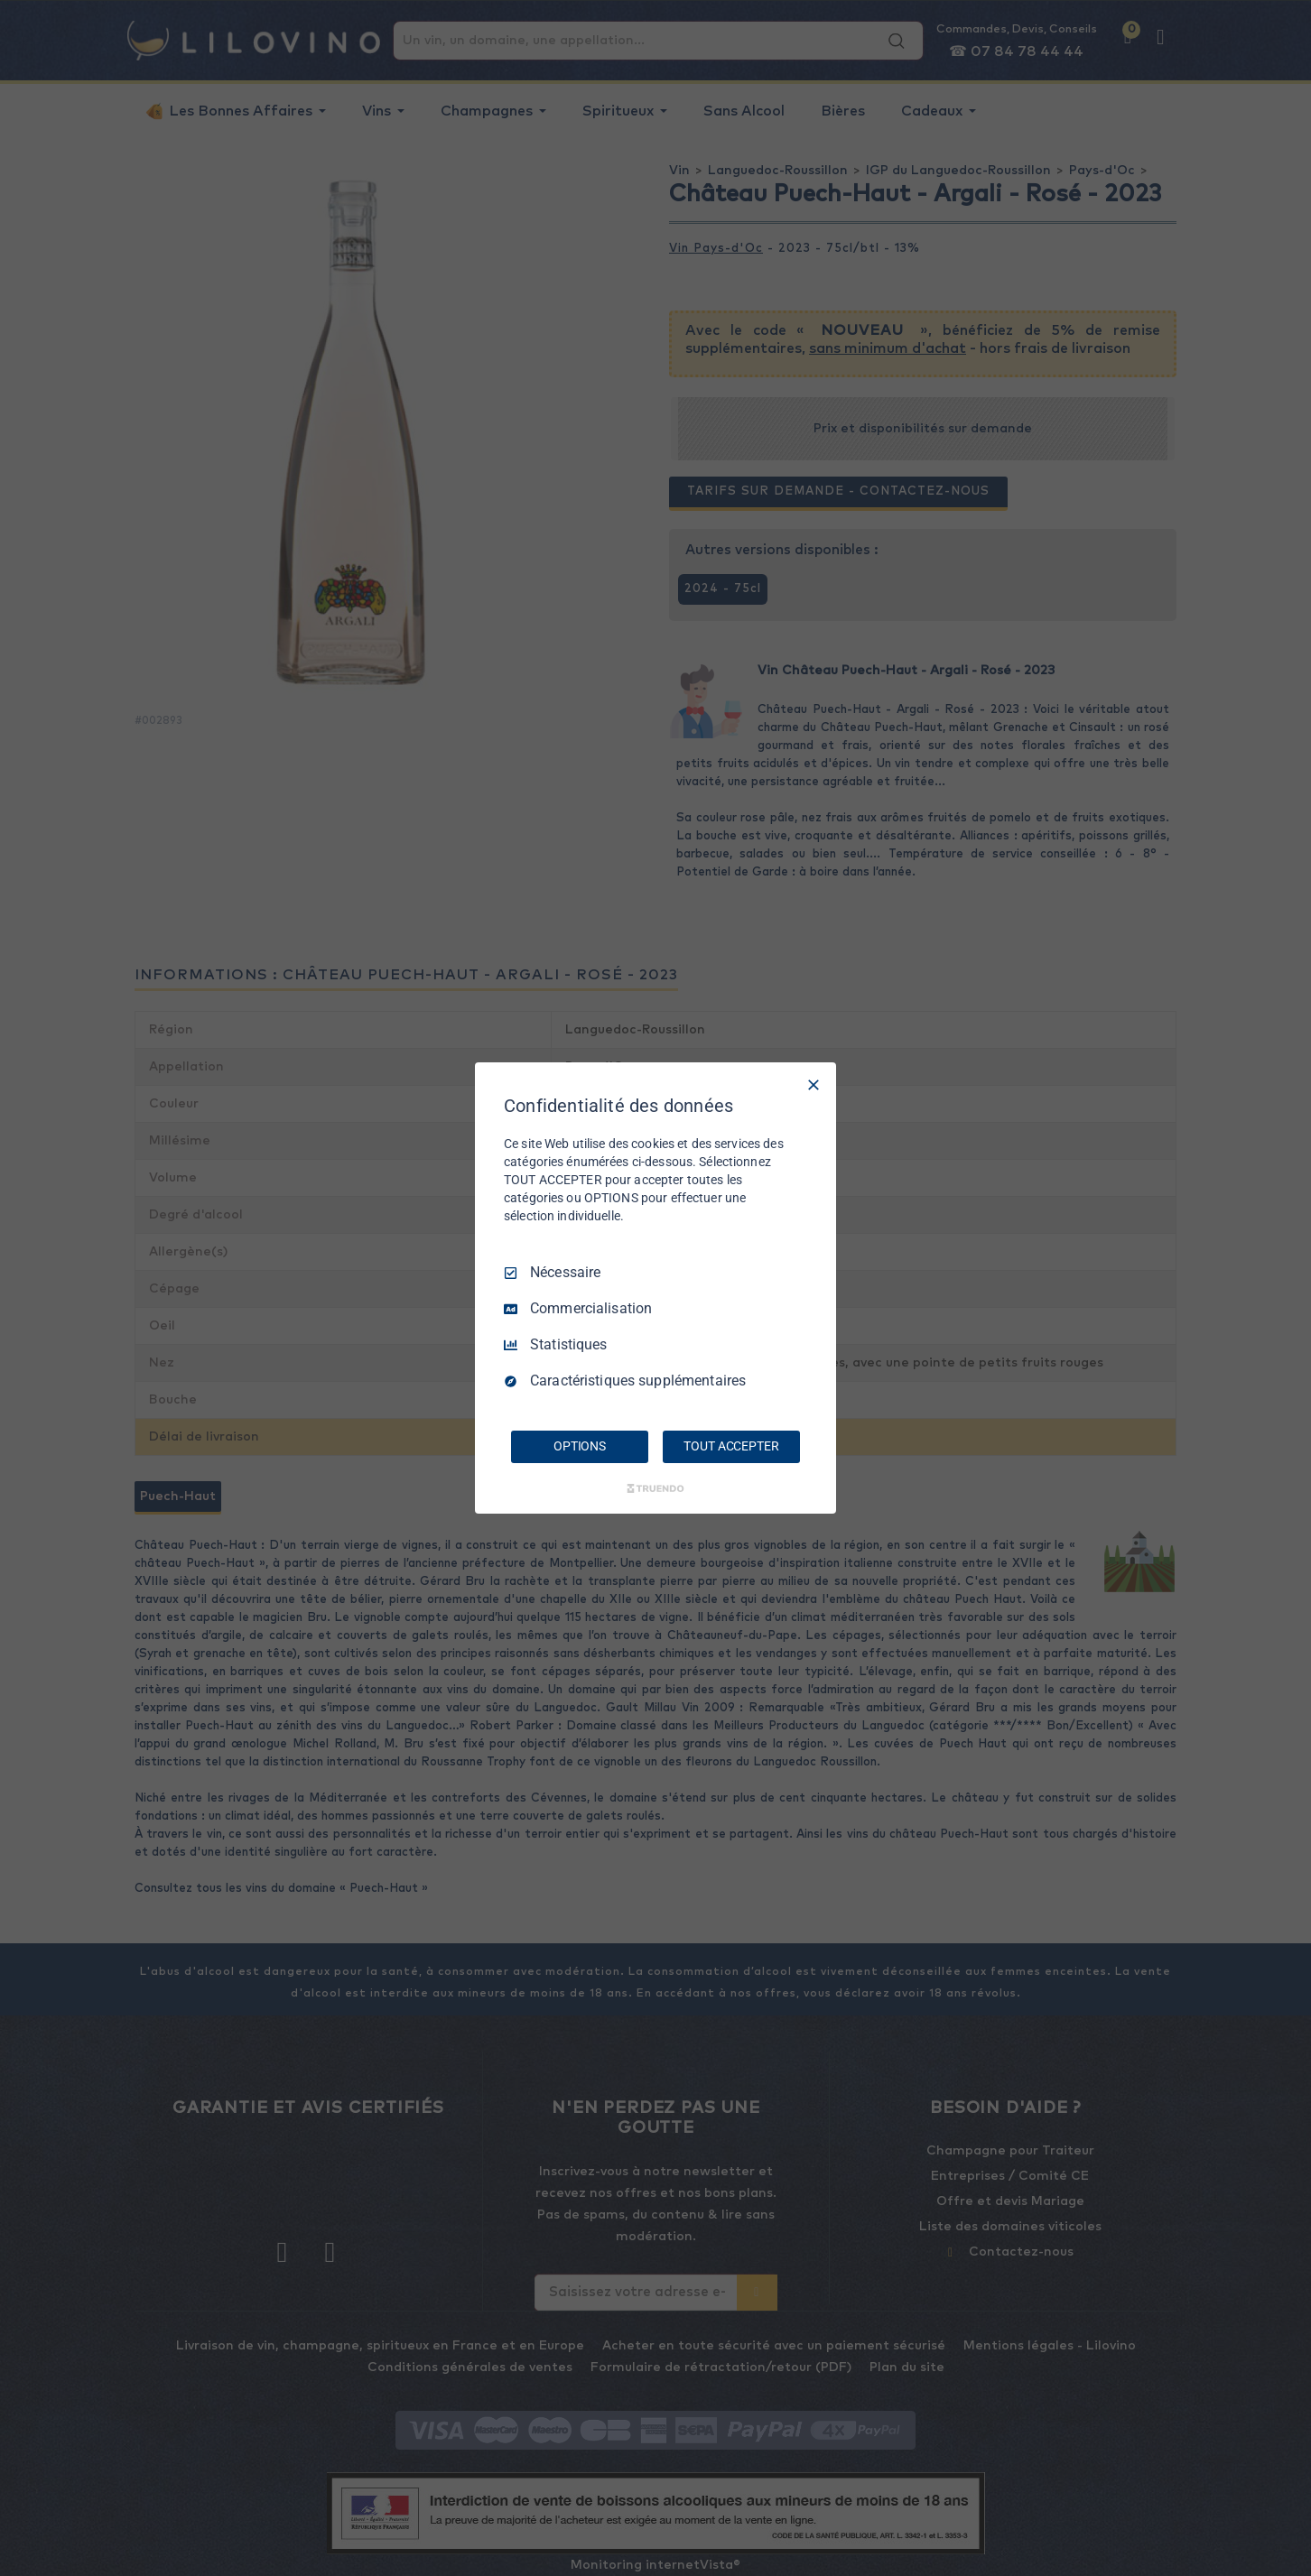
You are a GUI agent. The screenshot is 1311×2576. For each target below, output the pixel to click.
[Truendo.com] (655, 1488)
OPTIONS (579, 1446)
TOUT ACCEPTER (730, 1446)
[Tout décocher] (813, 1084)
